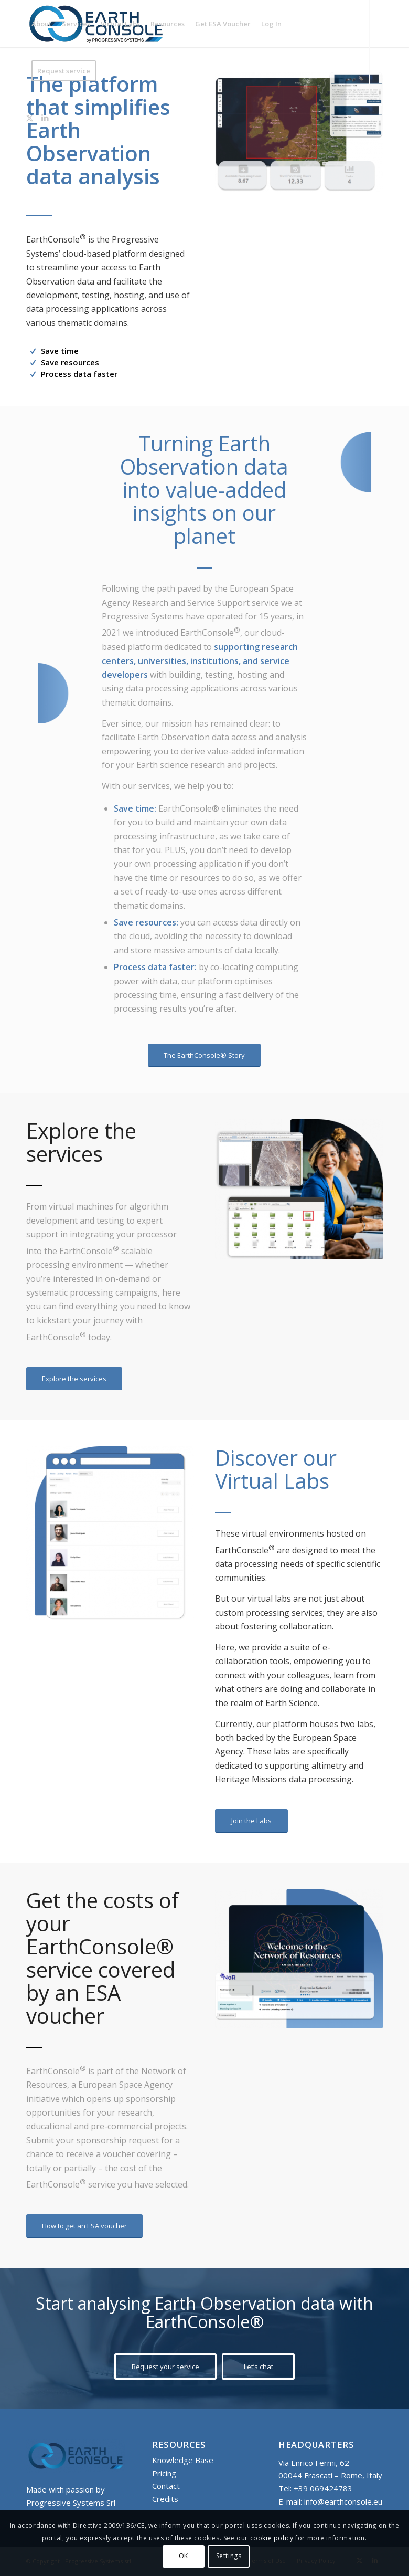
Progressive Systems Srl (70, 2502)
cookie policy (272, 2537)
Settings (229, 2555)
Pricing (164, 2473)
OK (183, 2555)
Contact (166, 2485)
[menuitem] (41, 23)
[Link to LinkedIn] (45, 117)
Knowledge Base (182, 2460)
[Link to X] (29, 117)
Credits (165, 2499)
